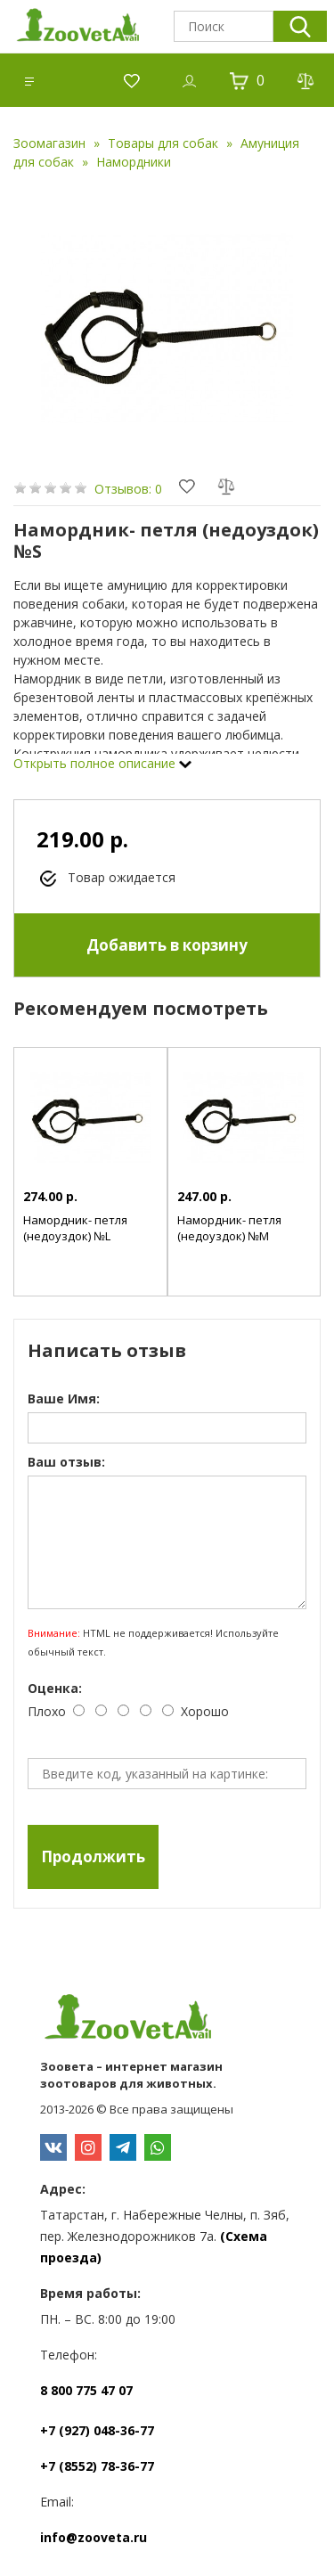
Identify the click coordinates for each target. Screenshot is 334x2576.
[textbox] (224, 26)
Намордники (133, 161)
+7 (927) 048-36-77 (97, 2430)
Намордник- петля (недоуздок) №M (229, 1228)
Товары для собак (163, 143)
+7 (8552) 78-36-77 (97, 2465)
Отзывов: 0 (128, 488)
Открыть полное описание (102, 763)
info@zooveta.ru (93, 2537)
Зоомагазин (49, 143)
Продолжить (93, 1856)
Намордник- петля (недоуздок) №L (75, 1228)
